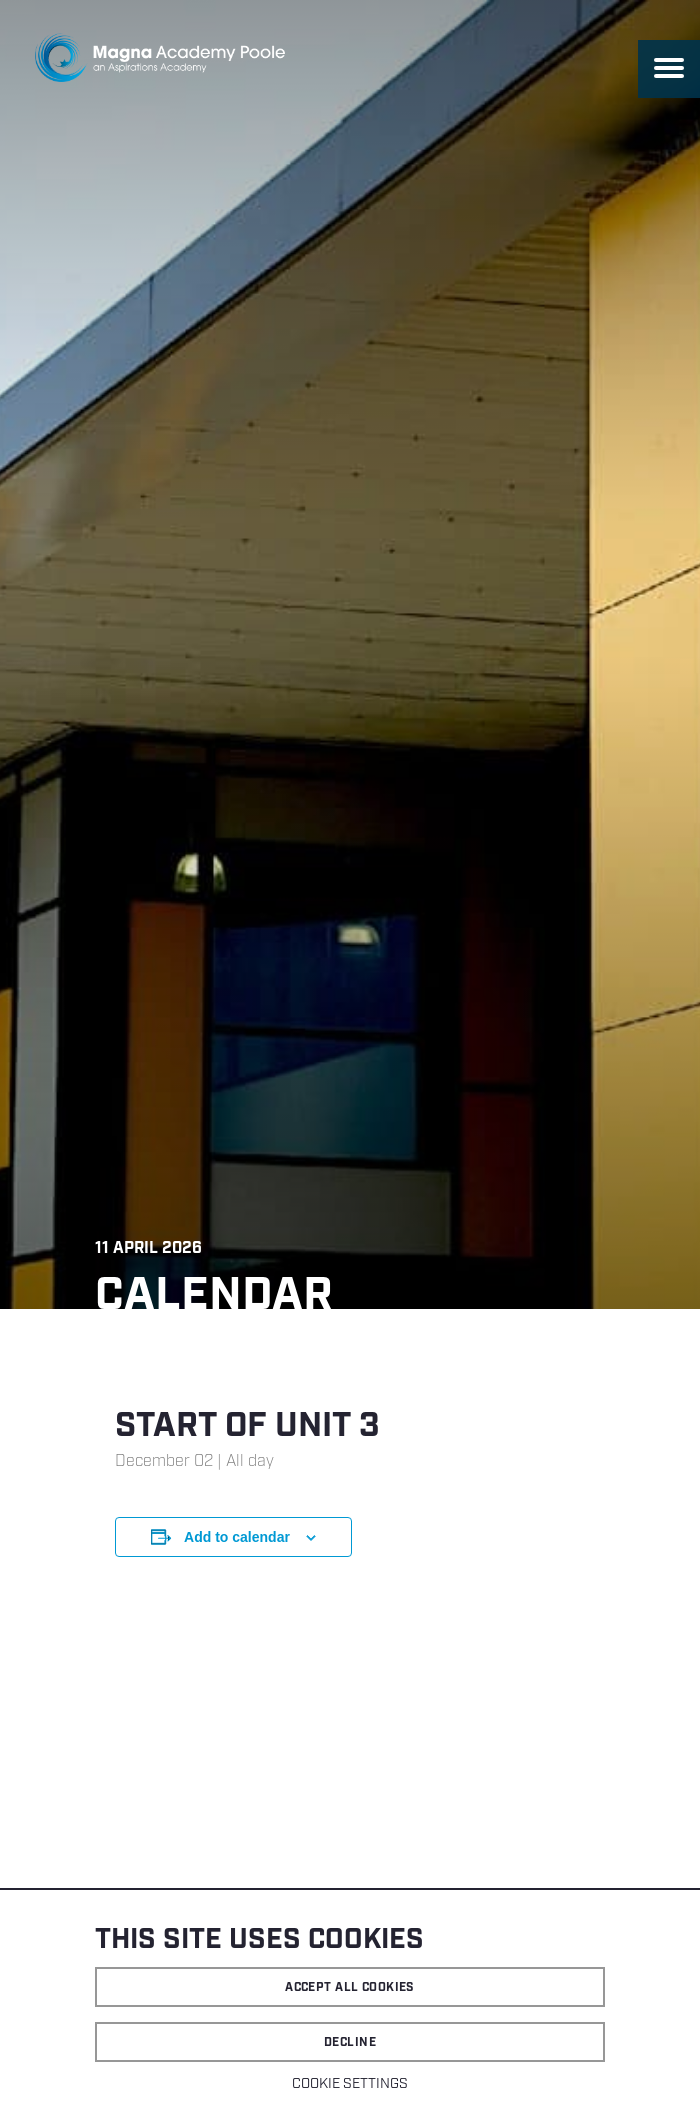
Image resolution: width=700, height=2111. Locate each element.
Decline (350, 2042)
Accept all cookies (350, 1987)
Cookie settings (350, 2084)
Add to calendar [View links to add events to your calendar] (237, 1537)
